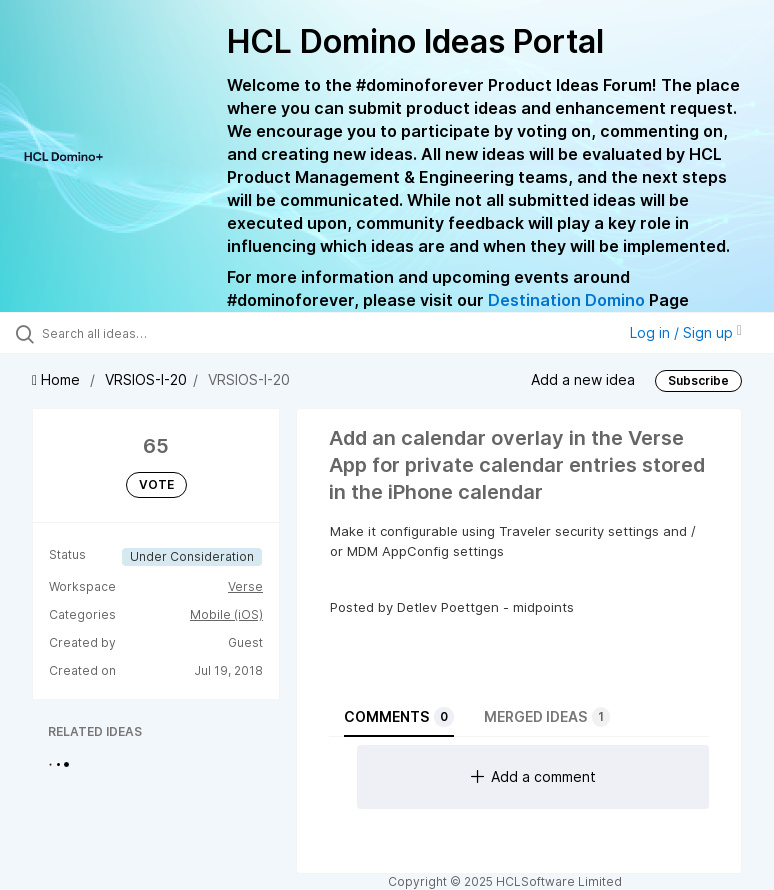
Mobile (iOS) (226, 614)
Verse (245, 586)
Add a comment (533, 776)
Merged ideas (547, 717)
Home (58, 379)
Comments (399, 717)
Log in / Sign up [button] (686, 332)
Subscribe (698, 380)
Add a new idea (583, 379)
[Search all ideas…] (135, 333)
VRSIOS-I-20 (146, 379)
